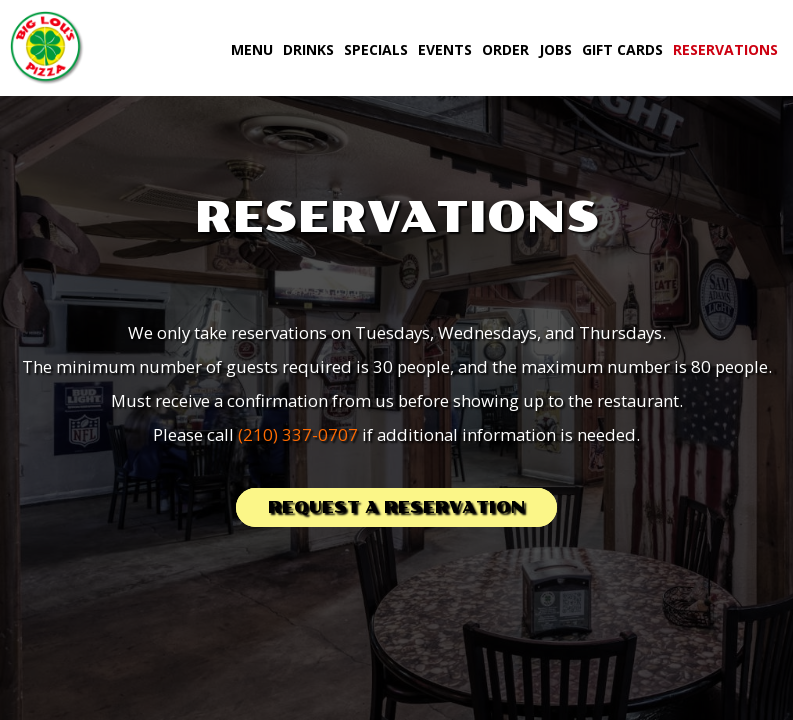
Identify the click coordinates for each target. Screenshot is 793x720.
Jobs (555, 49)
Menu (252, 49)
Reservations (725, 49)
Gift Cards (622, 49)
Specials (376, 49)
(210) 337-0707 (298, 434)
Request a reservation (396, 507)
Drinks (308, 49)
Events (445, 49)
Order (505, 49)
